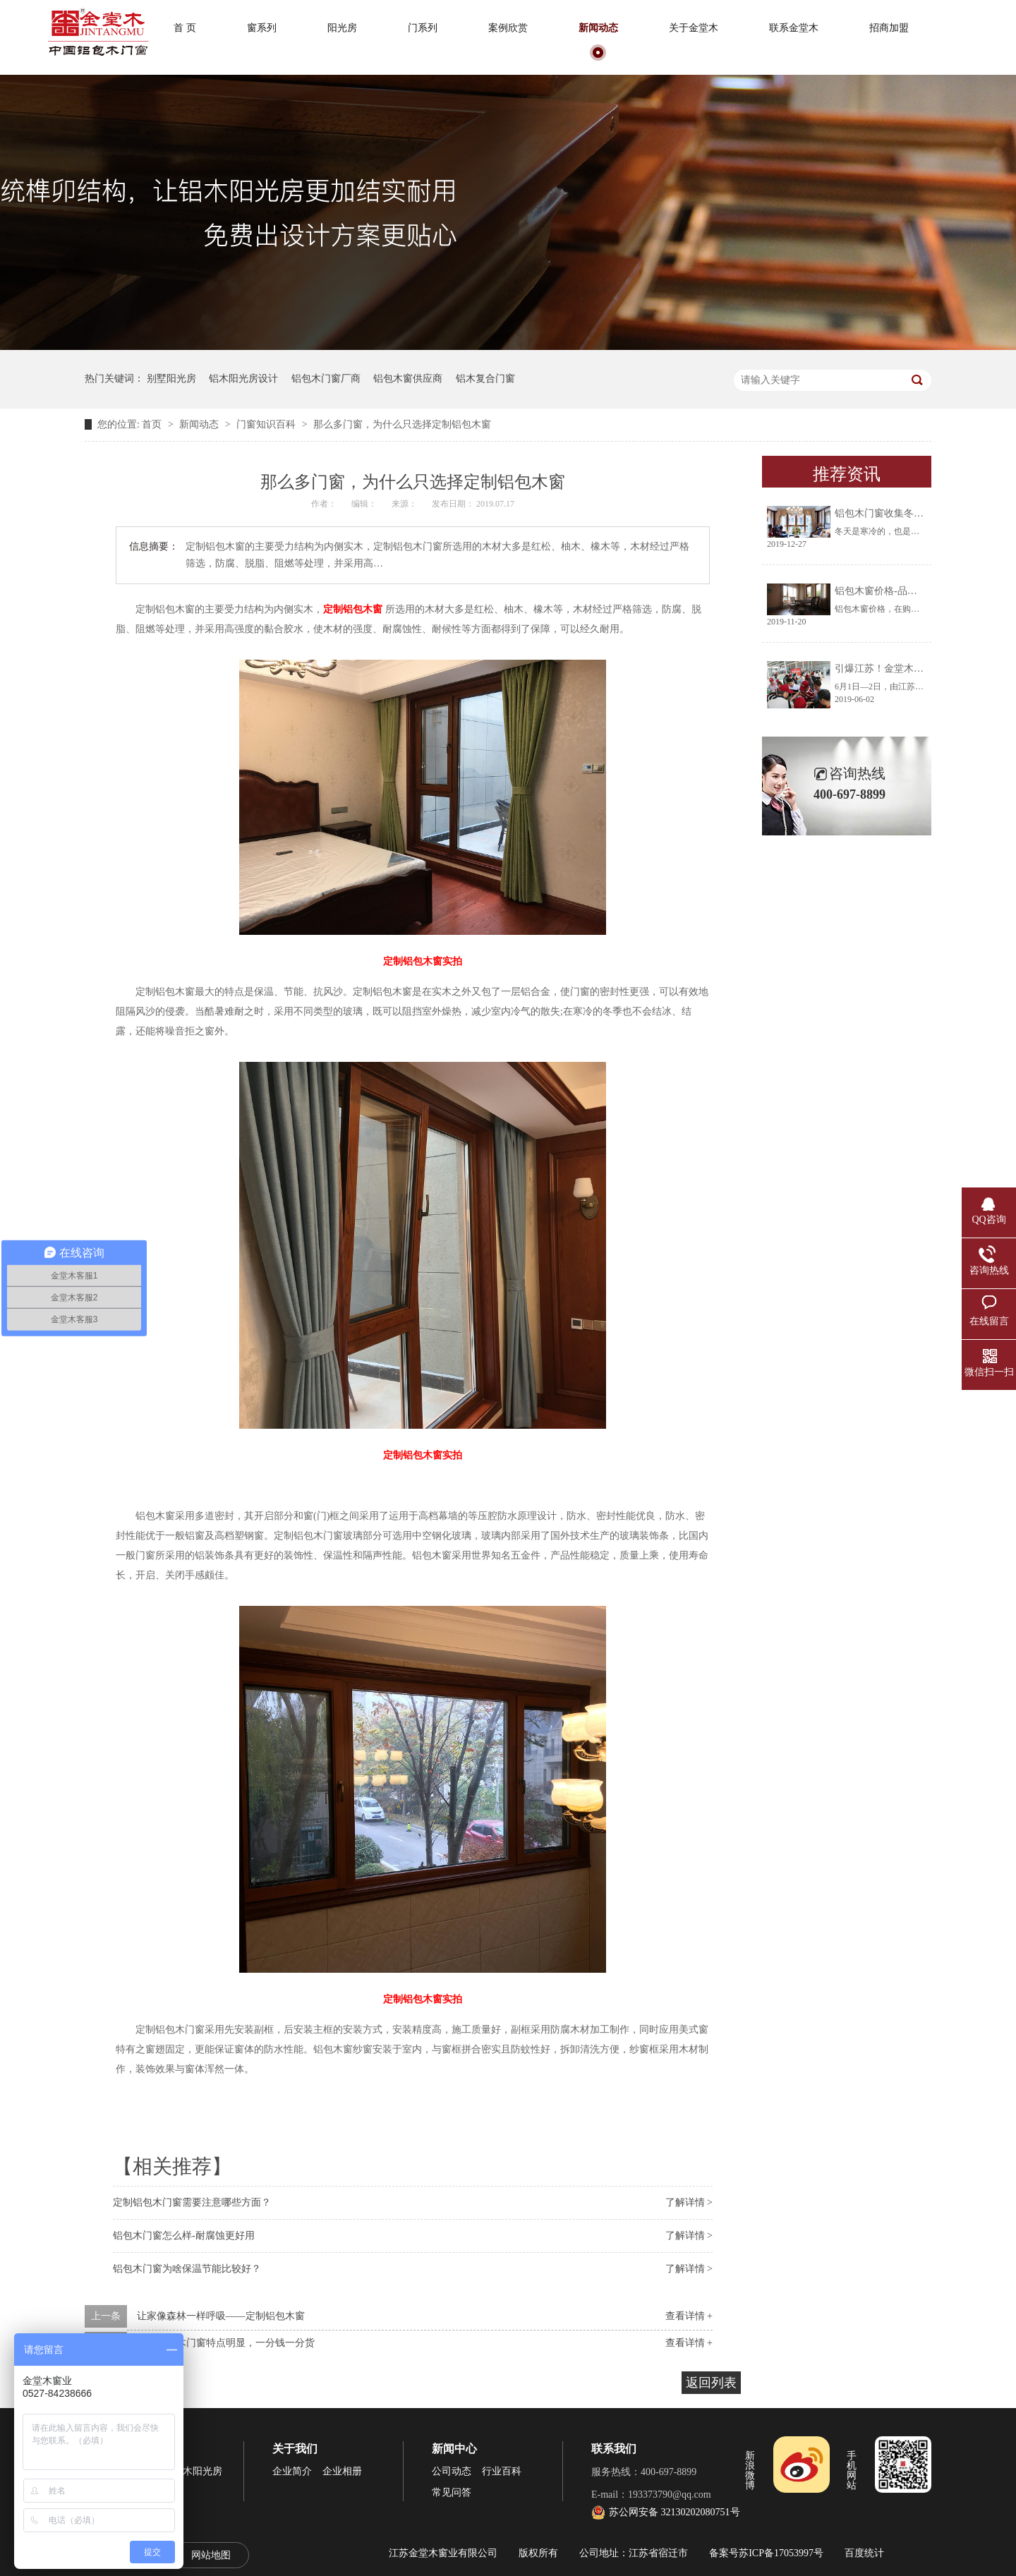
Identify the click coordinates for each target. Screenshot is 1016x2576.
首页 (153, 424)
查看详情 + (689, 2316)
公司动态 (451, 2471)
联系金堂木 (793, 28)
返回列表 (711, 2383)
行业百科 (501, 2471)
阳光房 (342, 28)
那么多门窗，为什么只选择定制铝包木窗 (402, 424)
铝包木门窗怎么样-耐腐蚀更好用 (184, 2235)
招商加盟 (889, 28)
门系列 (422, 28)
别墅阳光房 (171, 378)
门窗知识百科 (267, 424)
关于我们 (295, 2449)
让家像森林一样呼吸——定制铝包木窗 (221, 2316)
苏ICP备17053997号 (781, 2553)
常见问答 (451, 2492)
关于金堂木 (693, 28)
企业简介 (292, 2471)
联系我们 (613, 2449)
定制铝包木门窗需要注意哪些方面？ (192, 2202)
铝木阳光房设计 (243, 378)
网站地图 (211, 2555)
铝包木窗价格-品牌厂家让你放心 (905, 591)
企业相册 (342, 2471)
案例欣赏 (508, 28)
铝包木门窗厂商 (326, 378)
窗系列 (262, 28)
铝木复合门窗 (485, 378)
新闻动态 (598, 28)
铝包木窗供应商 (407, 378)
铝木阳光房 (197, 2471)
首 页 (185, 28)
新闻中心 (454, 2449)
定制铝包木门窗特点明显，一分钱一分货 (226, 2343)
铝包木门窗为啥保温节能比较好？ (187, 2268)
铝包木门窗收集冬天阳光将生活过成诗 (919, 513)
